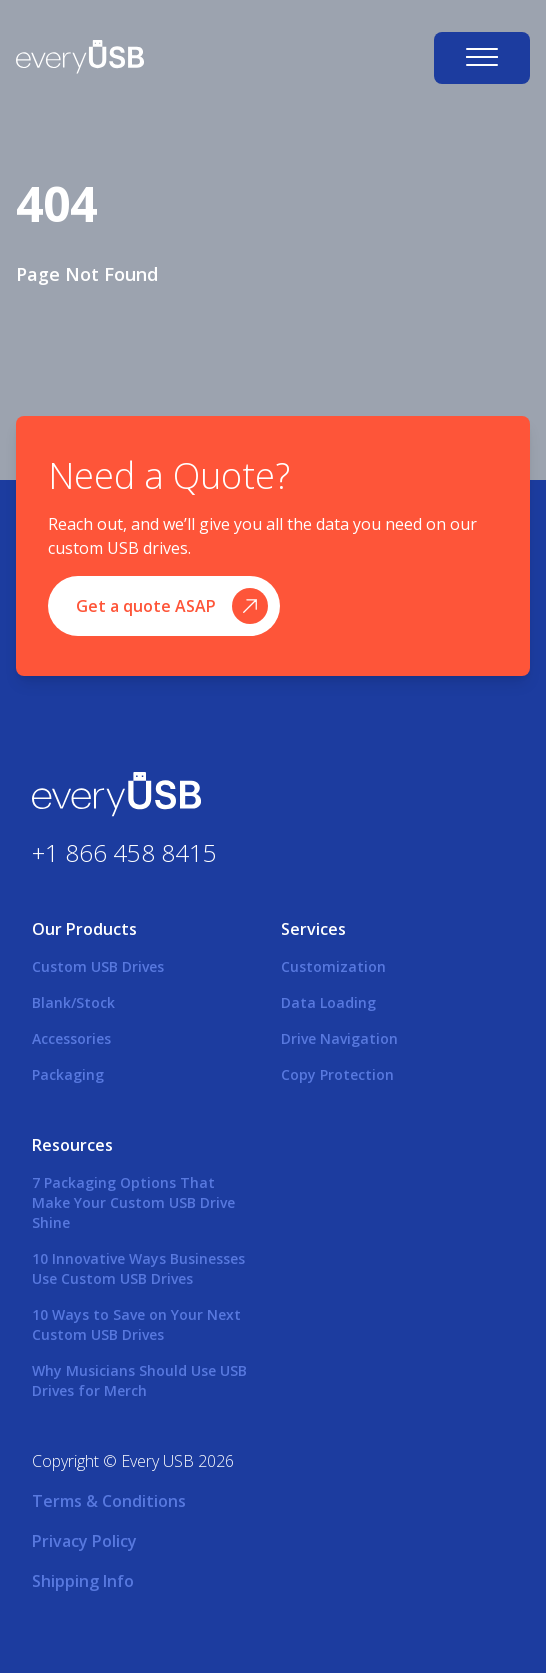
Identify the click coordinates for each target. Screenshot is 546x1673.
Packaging (68, 1074)
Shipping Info (83, 1581)
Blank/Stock (73, 1002)
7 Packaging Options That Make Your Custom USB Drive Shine (133, 1202)
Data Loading (328, 1002)
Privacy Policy (84, 1541)
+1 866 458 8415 (124, 852)
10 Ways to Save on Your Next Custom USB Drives (136, 1324)
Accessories (71, 1038)
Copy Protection (337, 1074)
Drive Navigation (339, 1038)
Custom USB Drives (98, 966)
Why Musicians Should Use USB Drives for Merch (139, 1380)
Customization (333, 966)
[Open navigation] (482, 58)
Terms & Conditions (109, 1501)
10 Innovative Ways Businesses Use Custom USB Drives (138, 1268)
